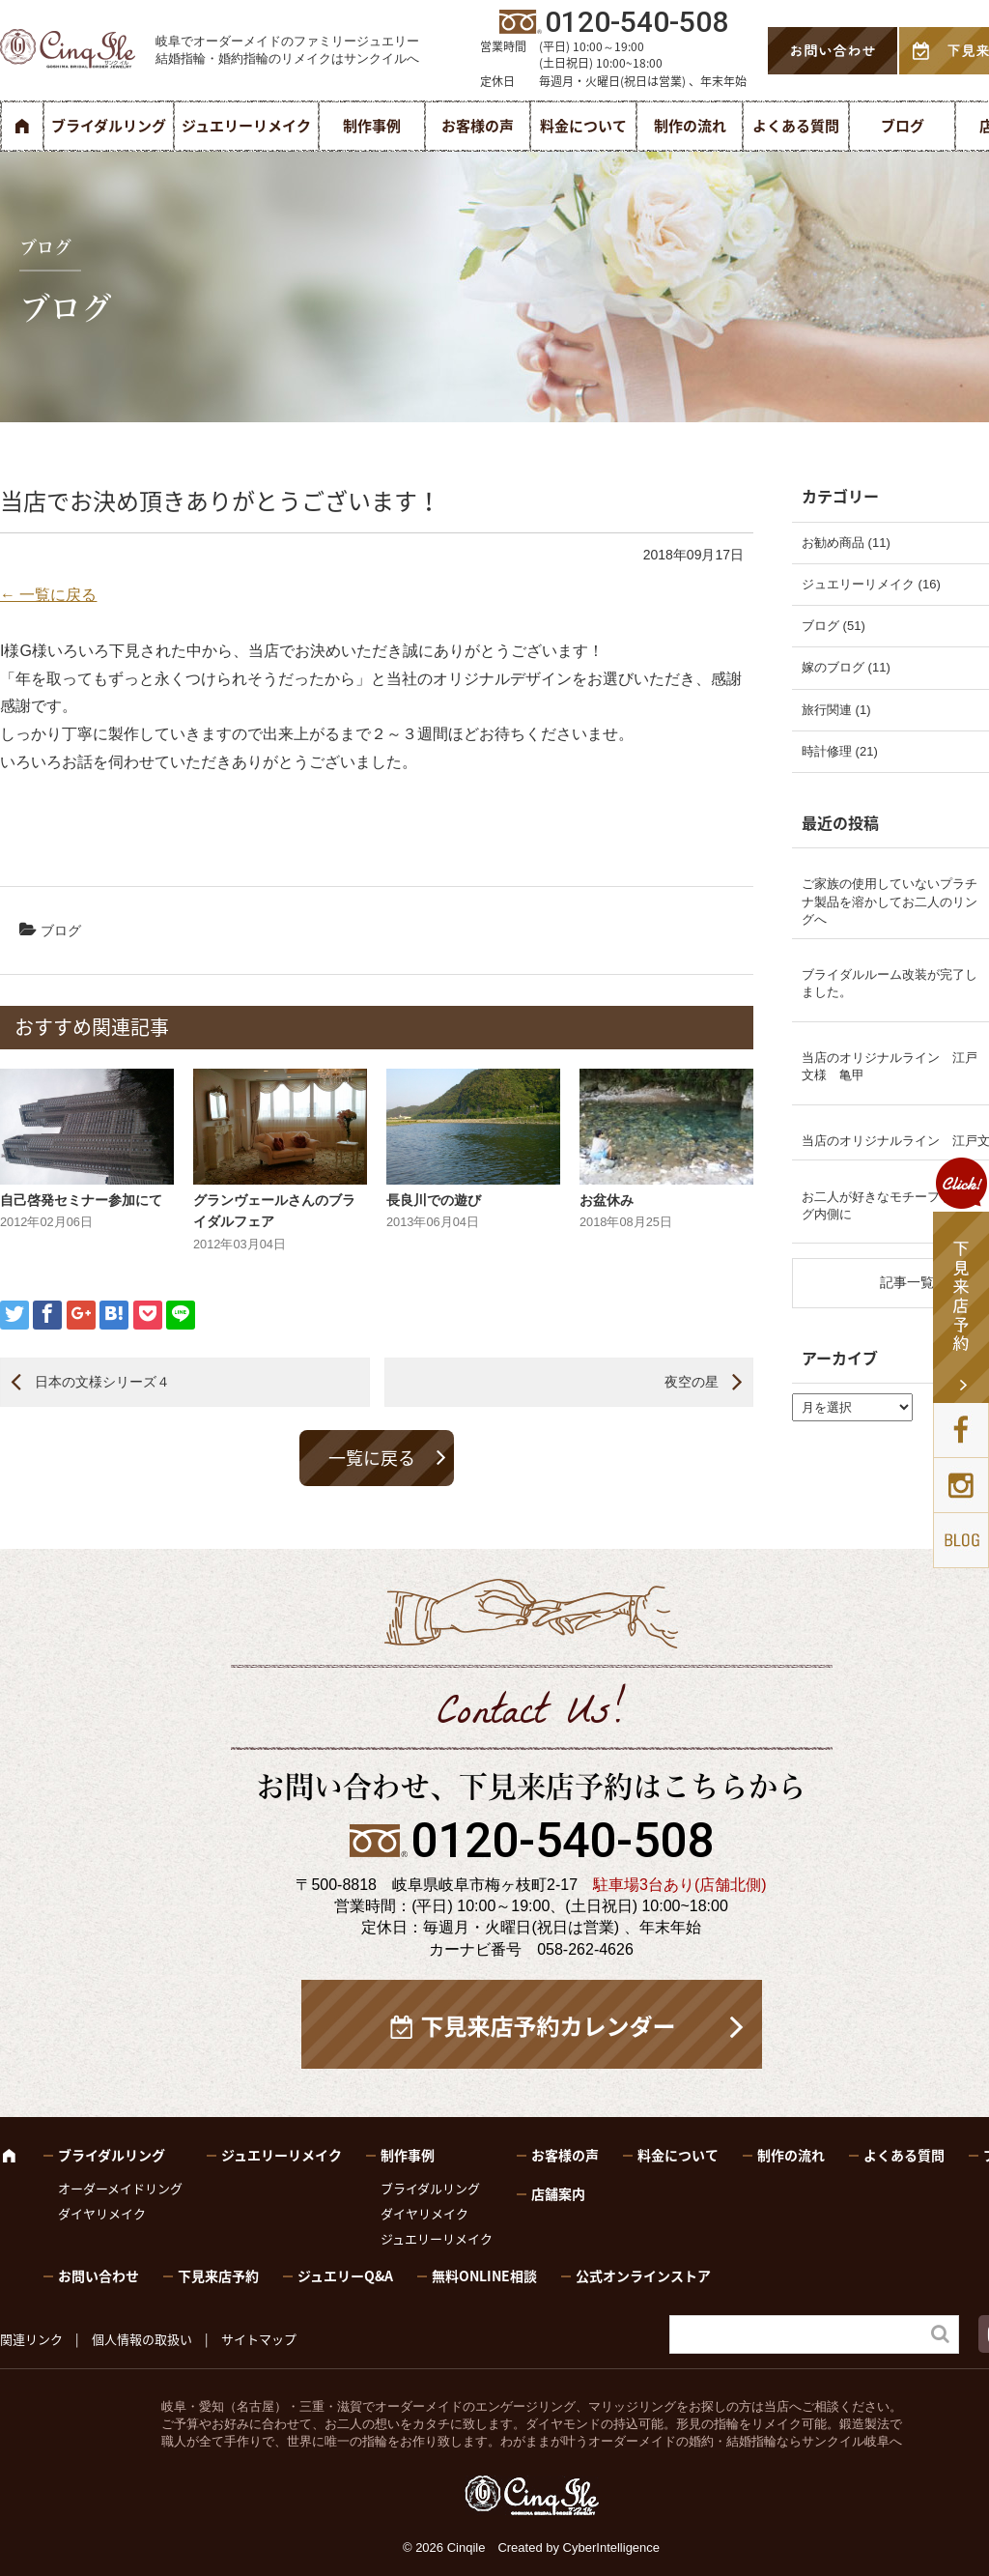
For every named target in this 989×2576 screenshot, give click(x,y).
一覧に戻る (371, 1458)
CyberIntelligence (611, 2547)
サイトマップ (259, 2339)
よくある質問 (795, 125)
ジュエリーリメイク (246, 125)
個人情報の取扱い (142, 2339)
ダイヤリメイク (102, 2213)
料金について (583, 125)
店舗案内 (558, 2193)
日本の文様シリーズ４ (102, 1381)
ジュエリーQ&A (345, 2275)
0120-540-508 (562, 1841)
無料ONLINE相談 (484, 2275)
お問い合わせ (98, 2275)
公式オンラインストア (643, 2275)
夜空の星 (691, 1381)
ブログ (902, 125)
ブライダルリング (108, 125)
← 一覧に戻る (48, 595)
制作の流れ (690, 125)
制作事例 (372, 125)
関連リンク (31, 2339)
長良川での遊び (433, 1200)
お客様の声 (477, 125)
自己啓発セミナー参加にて (81, 1200)
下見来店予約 (218, 2275)
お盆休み (606, 1200)
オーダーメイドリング (120, 2188)
